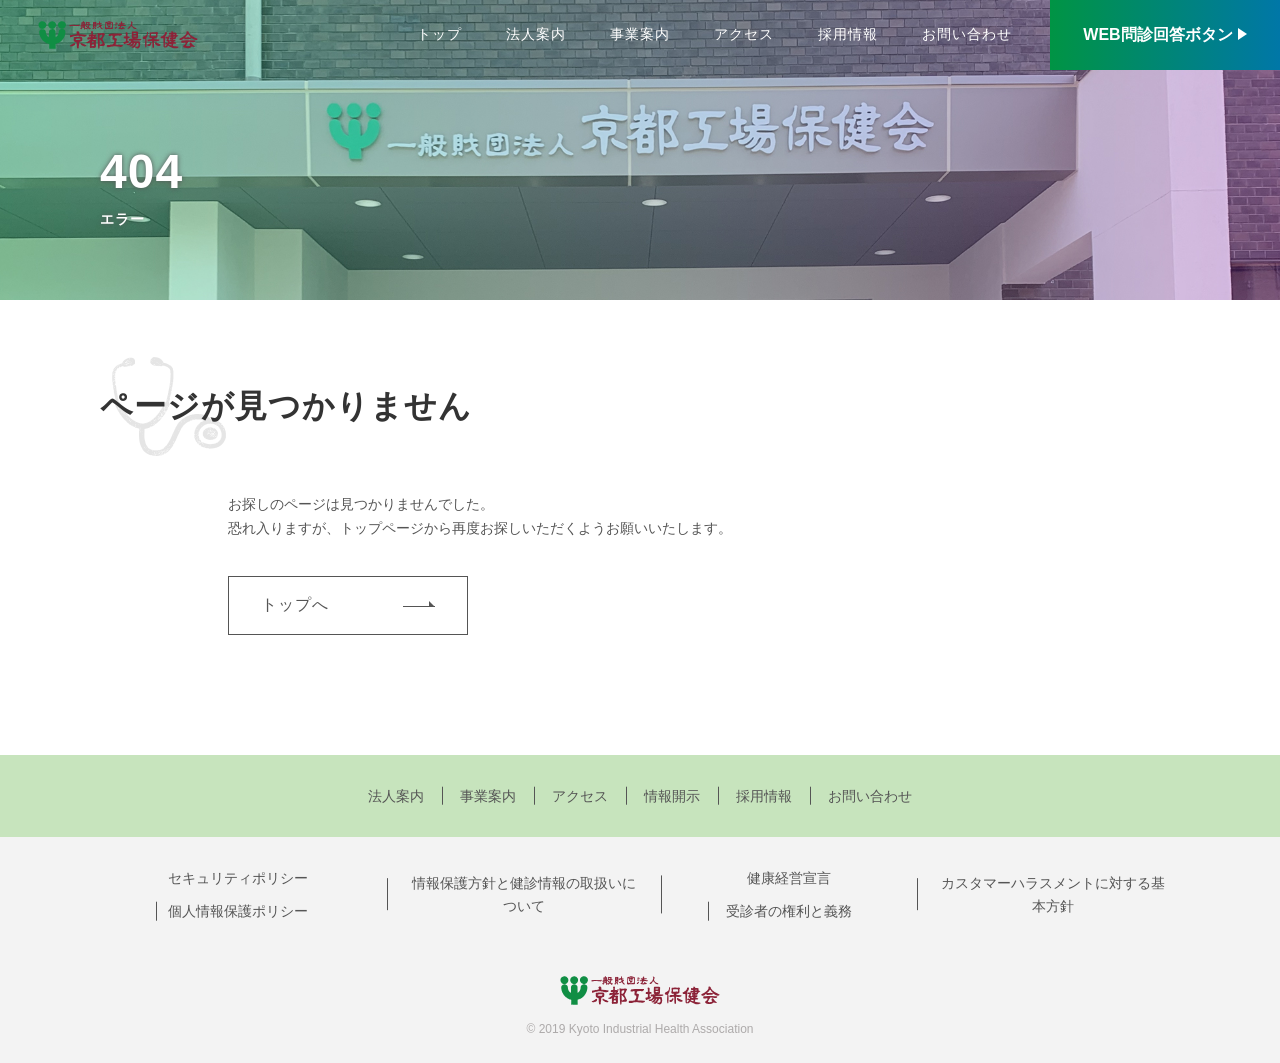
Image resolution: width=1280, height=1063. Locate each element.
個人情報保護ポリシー (238, 911)
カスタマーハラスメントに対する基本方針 (1053, 895)
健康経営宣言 (789, 878)
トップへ (295, 604)
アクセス (744, 34)
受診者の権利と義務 (789, 911)
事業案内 (640, 34)
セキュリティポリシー (238, 878)
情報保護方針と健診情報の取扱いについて (524, 895)
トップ (439, 34)
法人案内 (536, 34)
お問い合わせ (967, 34)
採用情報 (848, 34)
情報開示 (672, 796)
